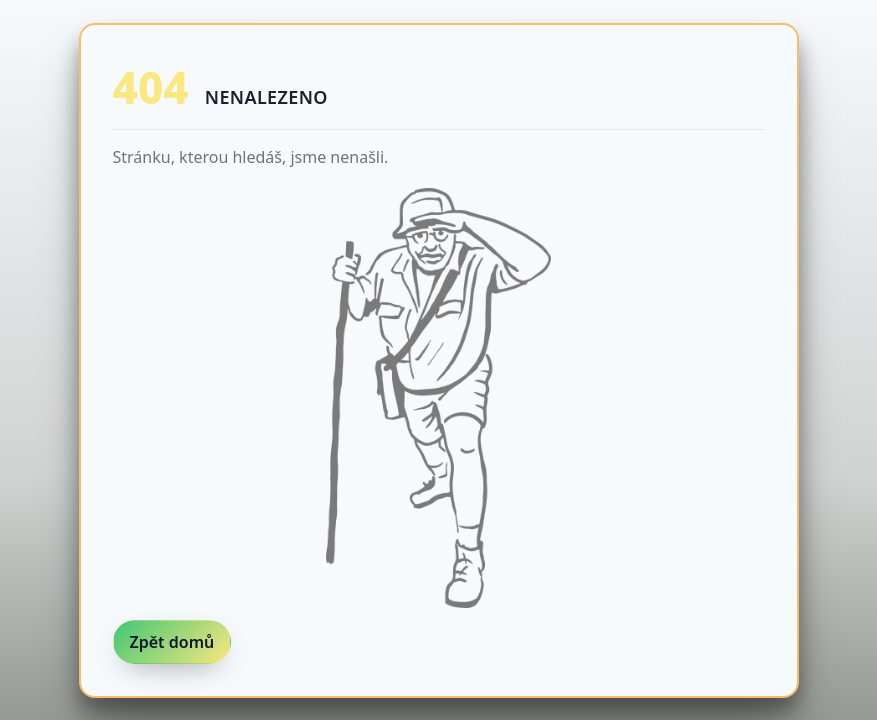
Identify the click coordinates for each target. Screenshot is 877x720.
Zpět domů (172, 642)
